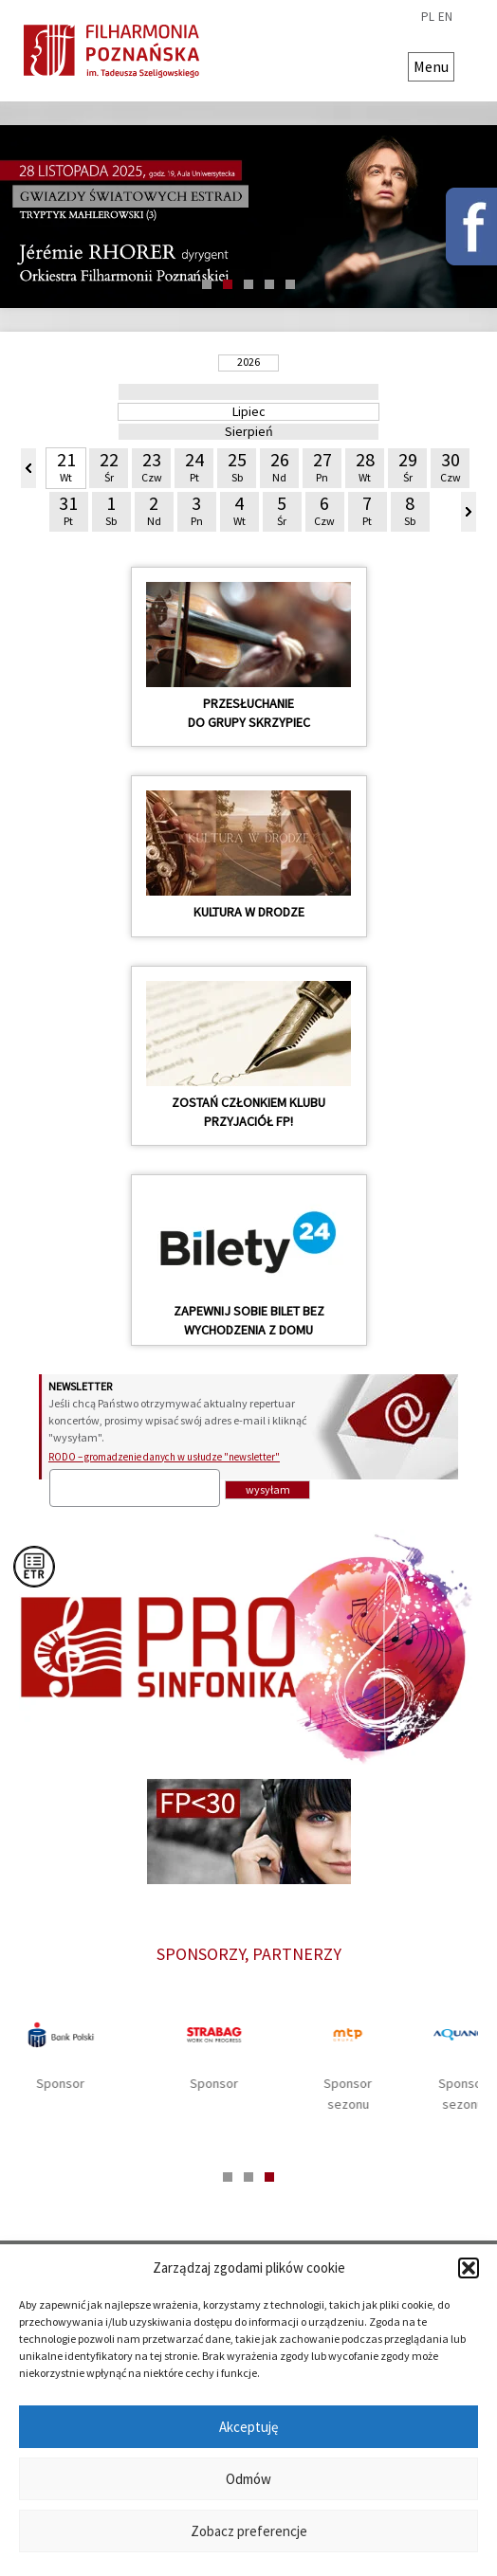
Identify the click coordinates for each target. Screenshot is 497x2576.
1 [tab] (207, 284)
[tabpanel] (239, 2059)
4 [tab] (269, 284)
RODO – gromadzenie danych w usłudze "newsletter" (164, 1456)
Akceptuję (248, 2427)
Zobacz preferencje (249, 2531)
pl (427, 17)
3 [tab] (248, 284)
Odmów (248, 2479)
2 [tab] (227, 284)
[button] (468, 2268)
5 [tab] (290, 284)
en (445, 17)
